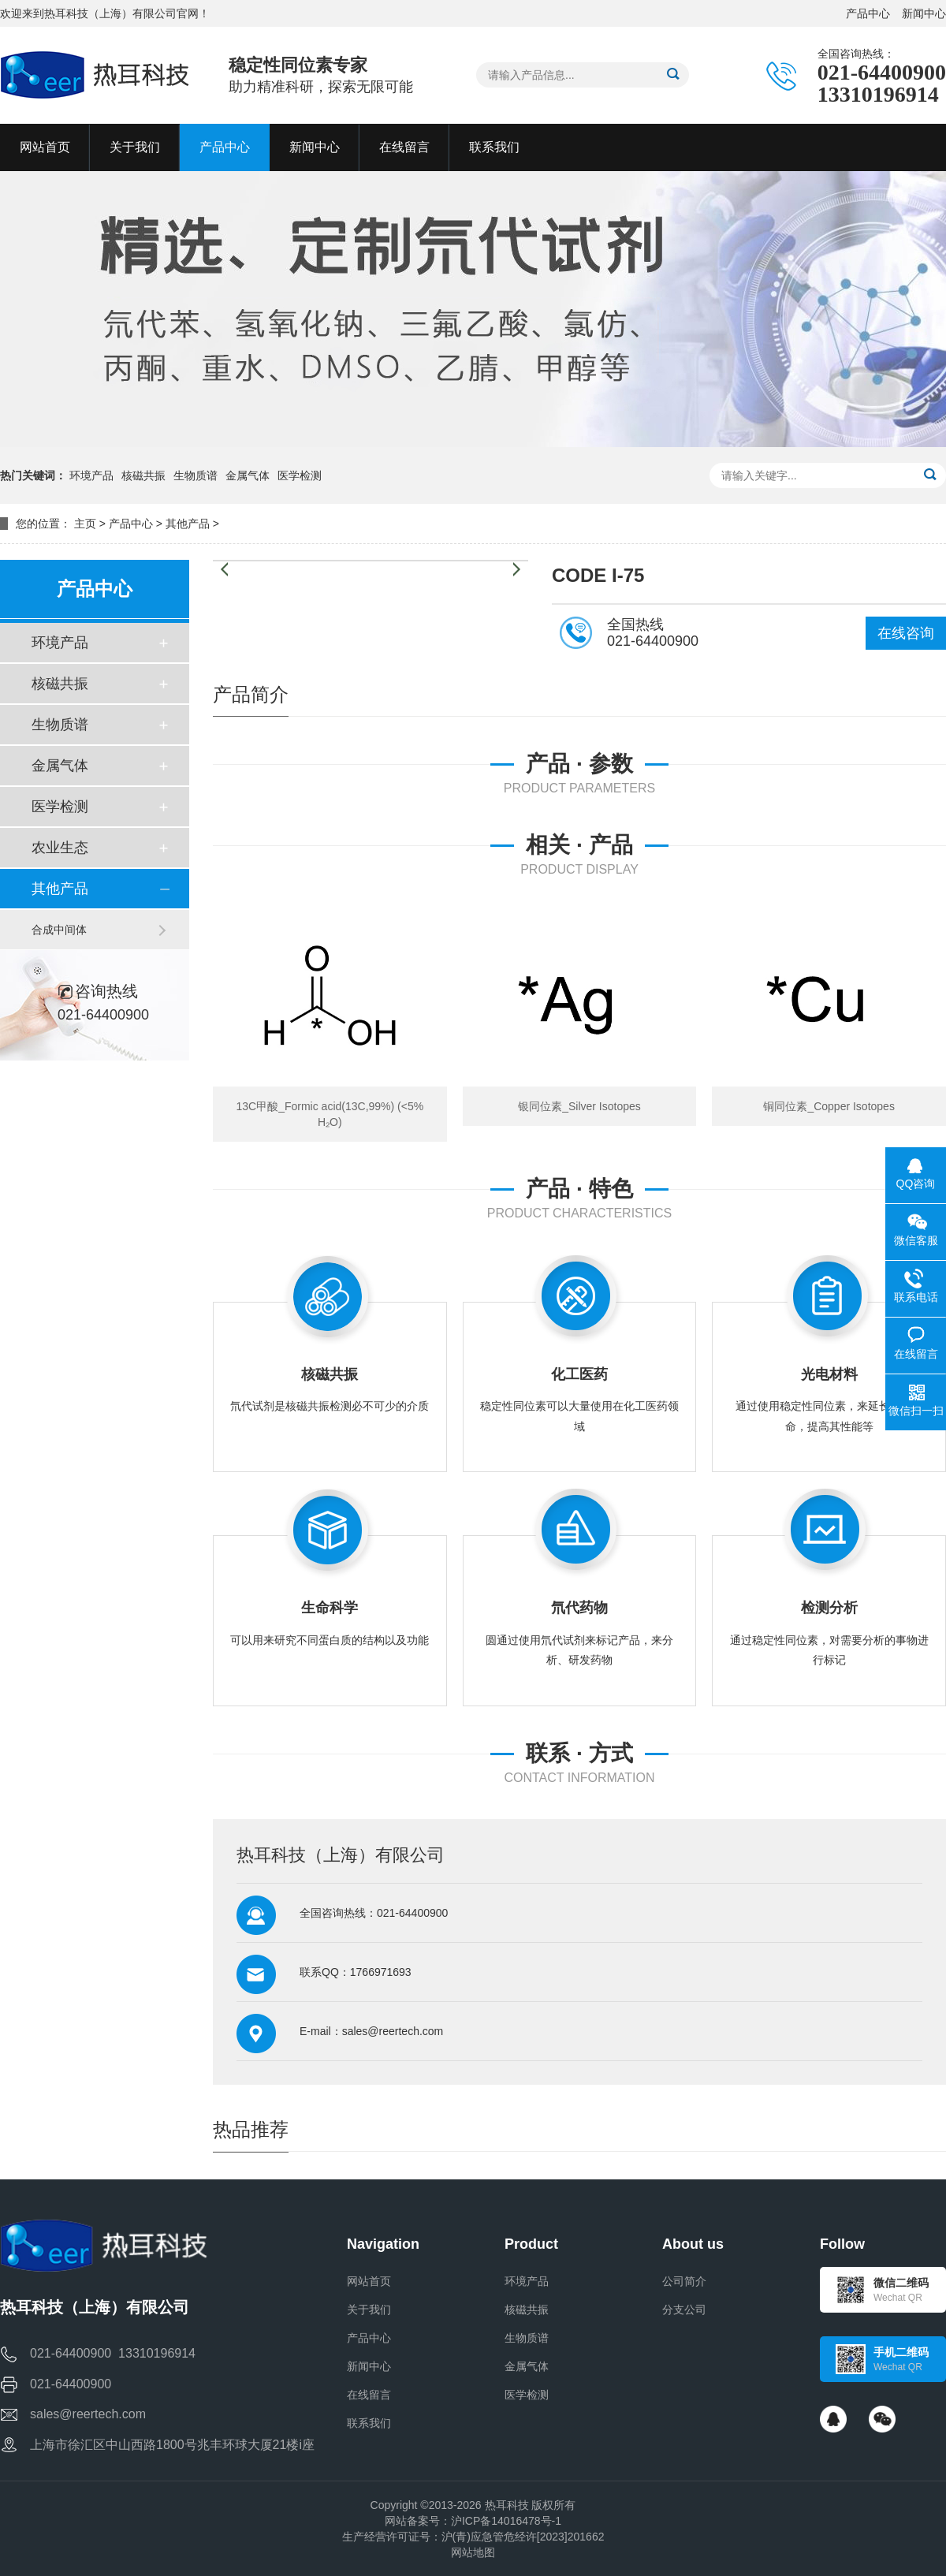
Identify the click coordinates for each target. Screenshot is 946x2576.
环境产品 (91, 475)
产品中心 (868, 13)
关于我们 (369, 2309)
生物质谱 (195, 475)
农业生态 (60, 848)
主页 (85, 523)
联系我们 (369, 2423)
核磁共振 (143, 475)
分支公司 (684, 2309)
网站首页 (369, 2281)
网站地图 (473, 2552)
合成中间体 (59, 929)
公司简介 (684, 2281)
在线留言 (369, 2394)
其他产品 (188, 523)
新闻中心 (924, 13)
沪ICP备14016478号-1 (506, 2520)
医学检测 (299, 475)
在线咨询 (905, 633)
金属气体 (247, 475)
